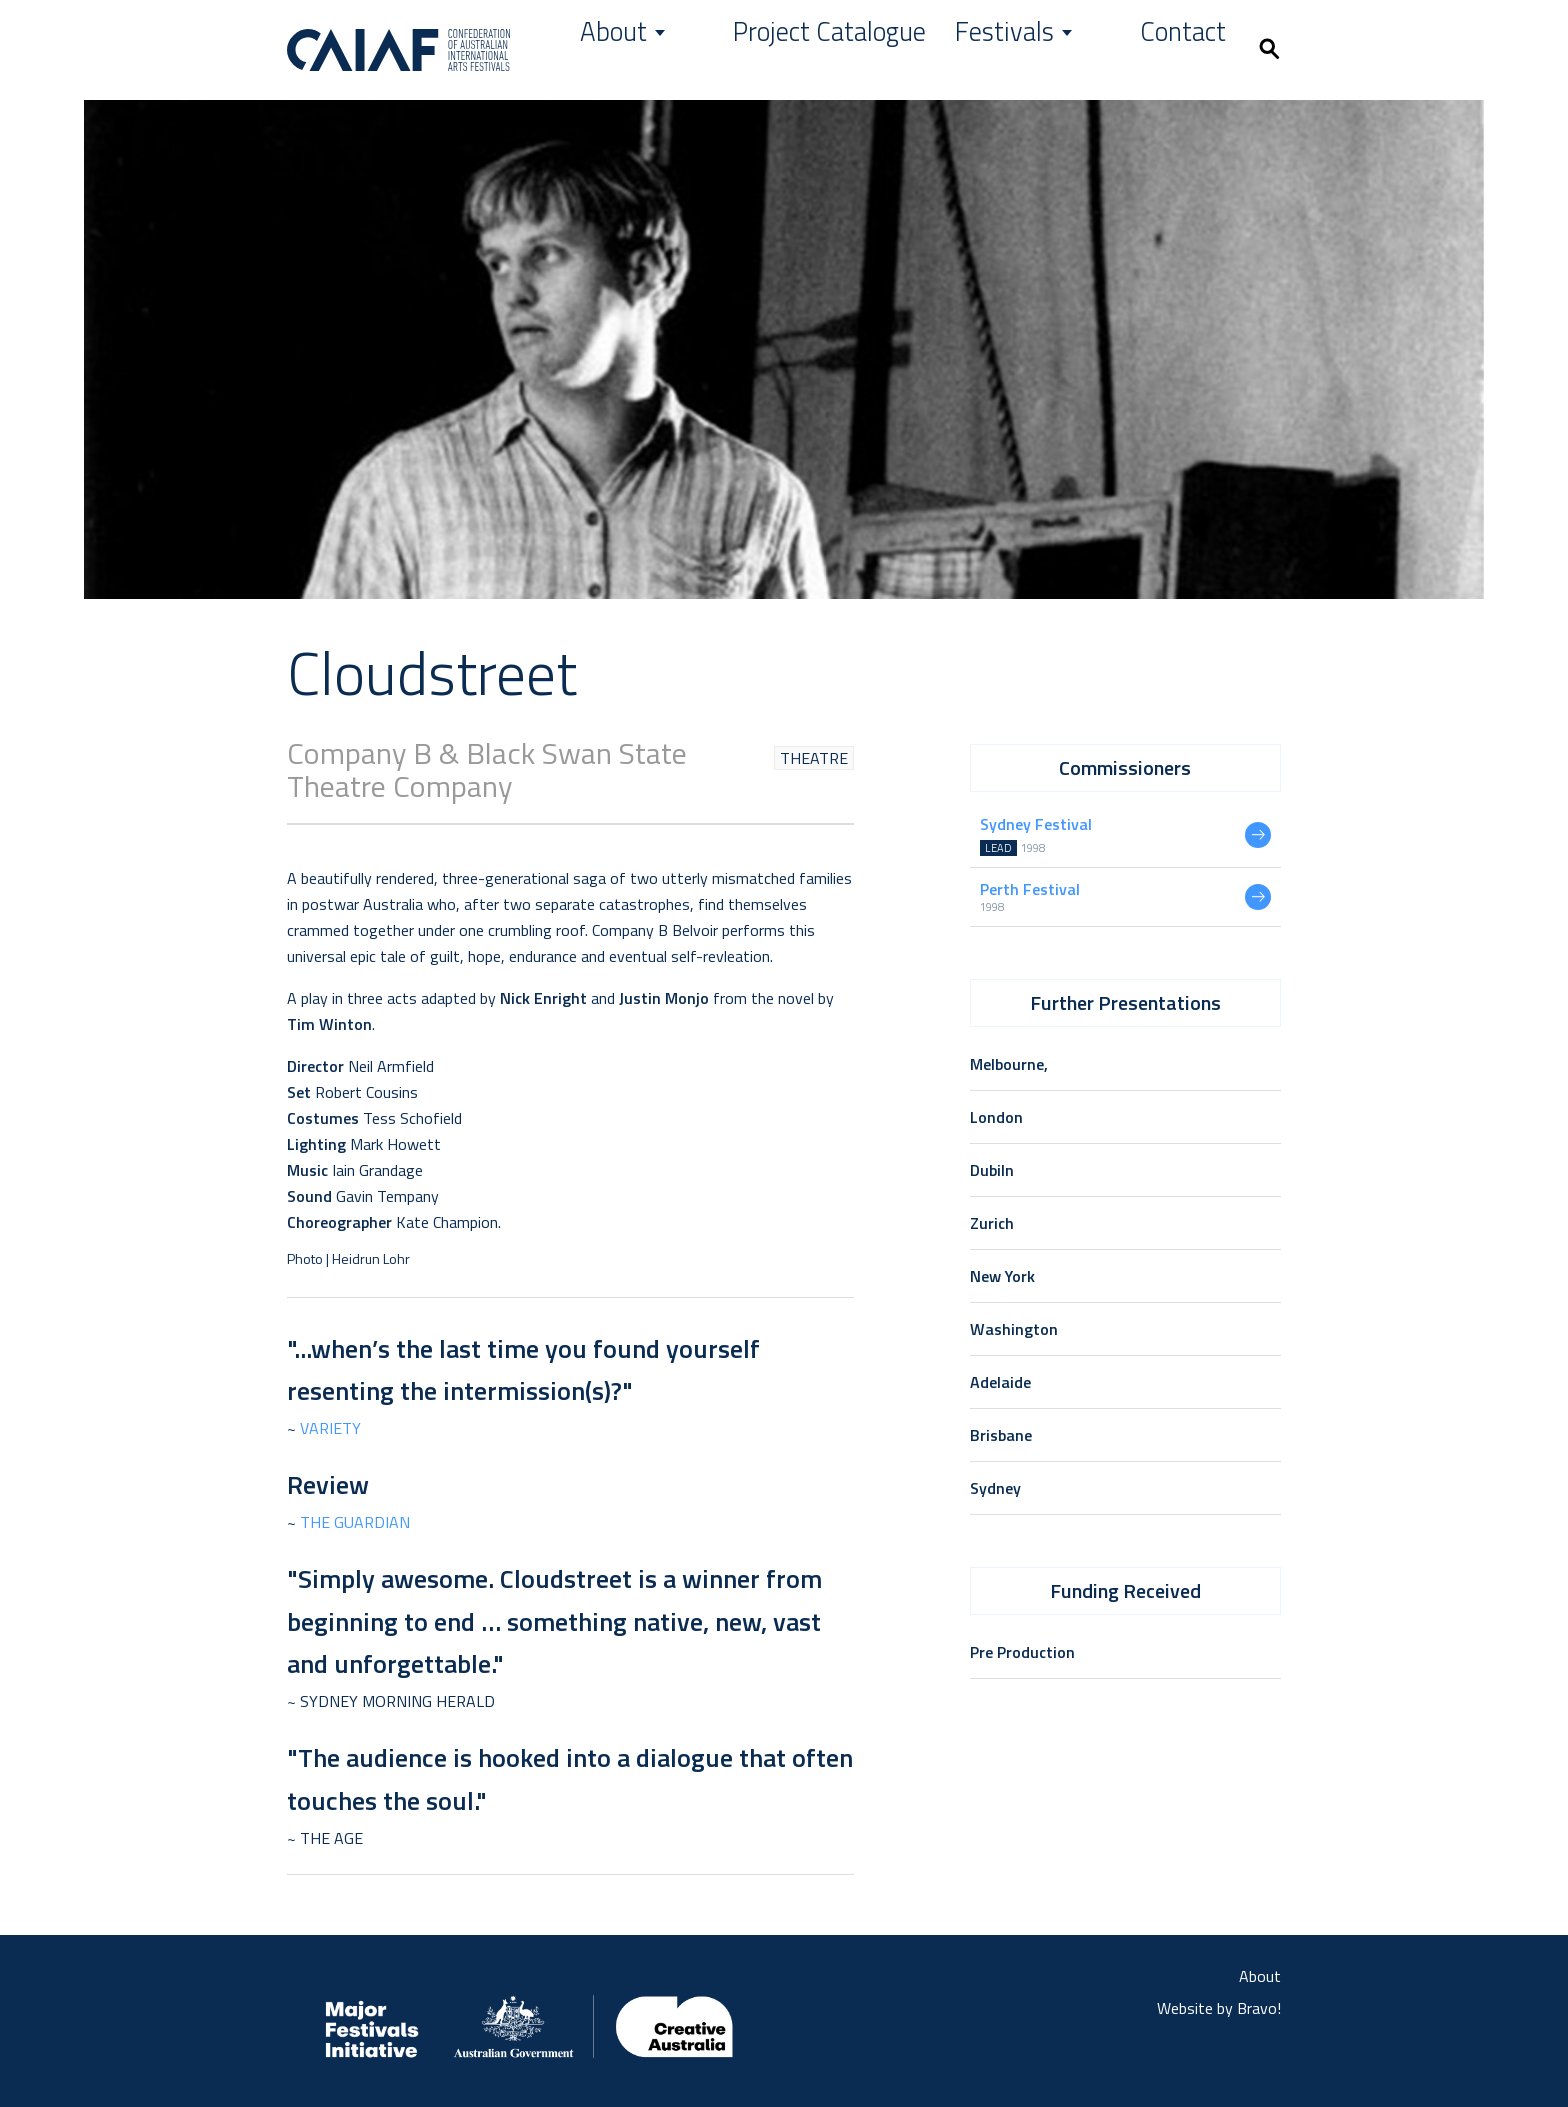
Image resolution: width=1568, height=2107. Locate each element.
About (796, 49)
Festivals (1086, 49)
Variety (330, 1428)
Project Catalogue (934, 49)
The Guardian (355, 1522)
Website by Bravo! (1219, 2008)
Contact (1194, 49)
